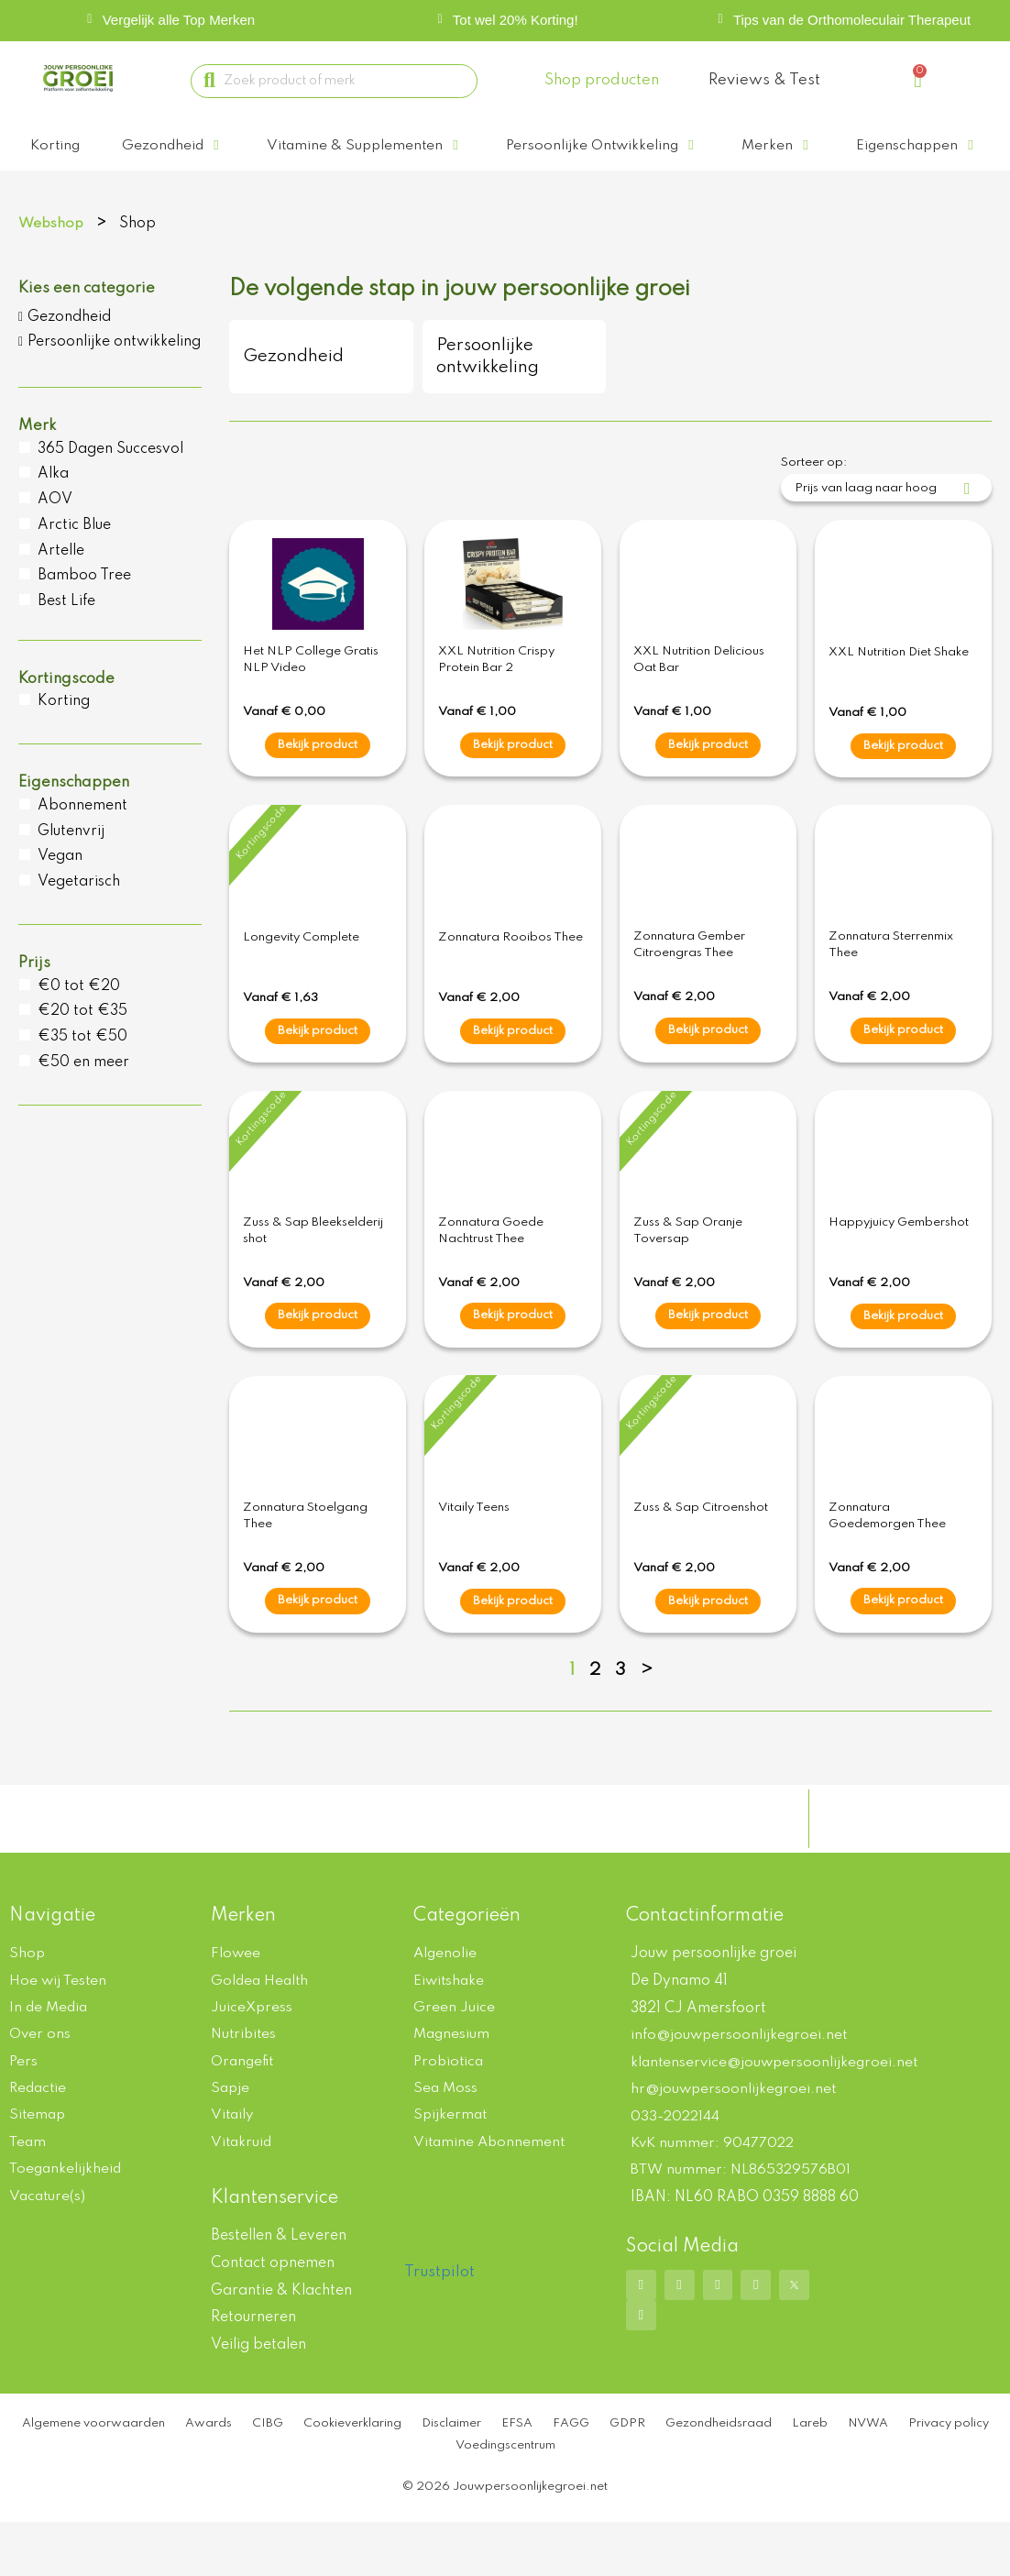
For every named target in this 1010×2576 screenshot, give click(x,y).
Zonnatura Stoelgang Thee (305, 1549)
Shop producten (601, 80)
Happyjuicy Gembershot (899, 1255)
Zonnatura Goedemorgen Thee (887, 1549)
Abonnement (82, 838)
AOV (55, 531)
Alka (53, 506)
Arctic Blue (74, 557)
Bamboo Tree (84, 607)
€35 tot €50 (82, 1069)
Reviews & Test (764, 80)
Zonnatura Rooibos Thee (510, 969)
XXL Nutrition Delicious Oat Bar (698, 691)
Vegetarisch (79, 914)
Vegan (60, 888)
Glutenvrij (71, 863)
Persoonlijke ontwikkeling (114, 374)
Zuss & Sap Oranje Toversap (687, 1263)
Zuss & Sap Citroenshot (700, 1541)
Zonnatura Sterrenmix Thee (891, 977)
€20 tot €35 (82, 1043)
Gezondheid (69, 349)
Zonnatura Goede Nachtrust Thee (490, 1263)
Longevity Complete (301, 969)
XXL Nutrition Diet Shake (899, 684)
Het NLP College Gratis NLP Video (311, 691)
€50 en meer (83, 1094)
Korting (64, 733)
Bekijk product (317, 777)
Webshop (51, 255)
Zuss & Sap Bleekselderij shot (313, 1263)
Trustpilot (439, 2309)
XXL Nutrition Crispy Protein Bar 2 (496, 691)
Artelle (61, 583)
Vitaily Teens (474, 1541)
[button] (177, 146)
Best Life (66, 633)
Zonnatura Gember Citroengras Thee (689, 977)
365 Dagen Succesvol (110, 481)
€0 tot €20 (79, 1018)
